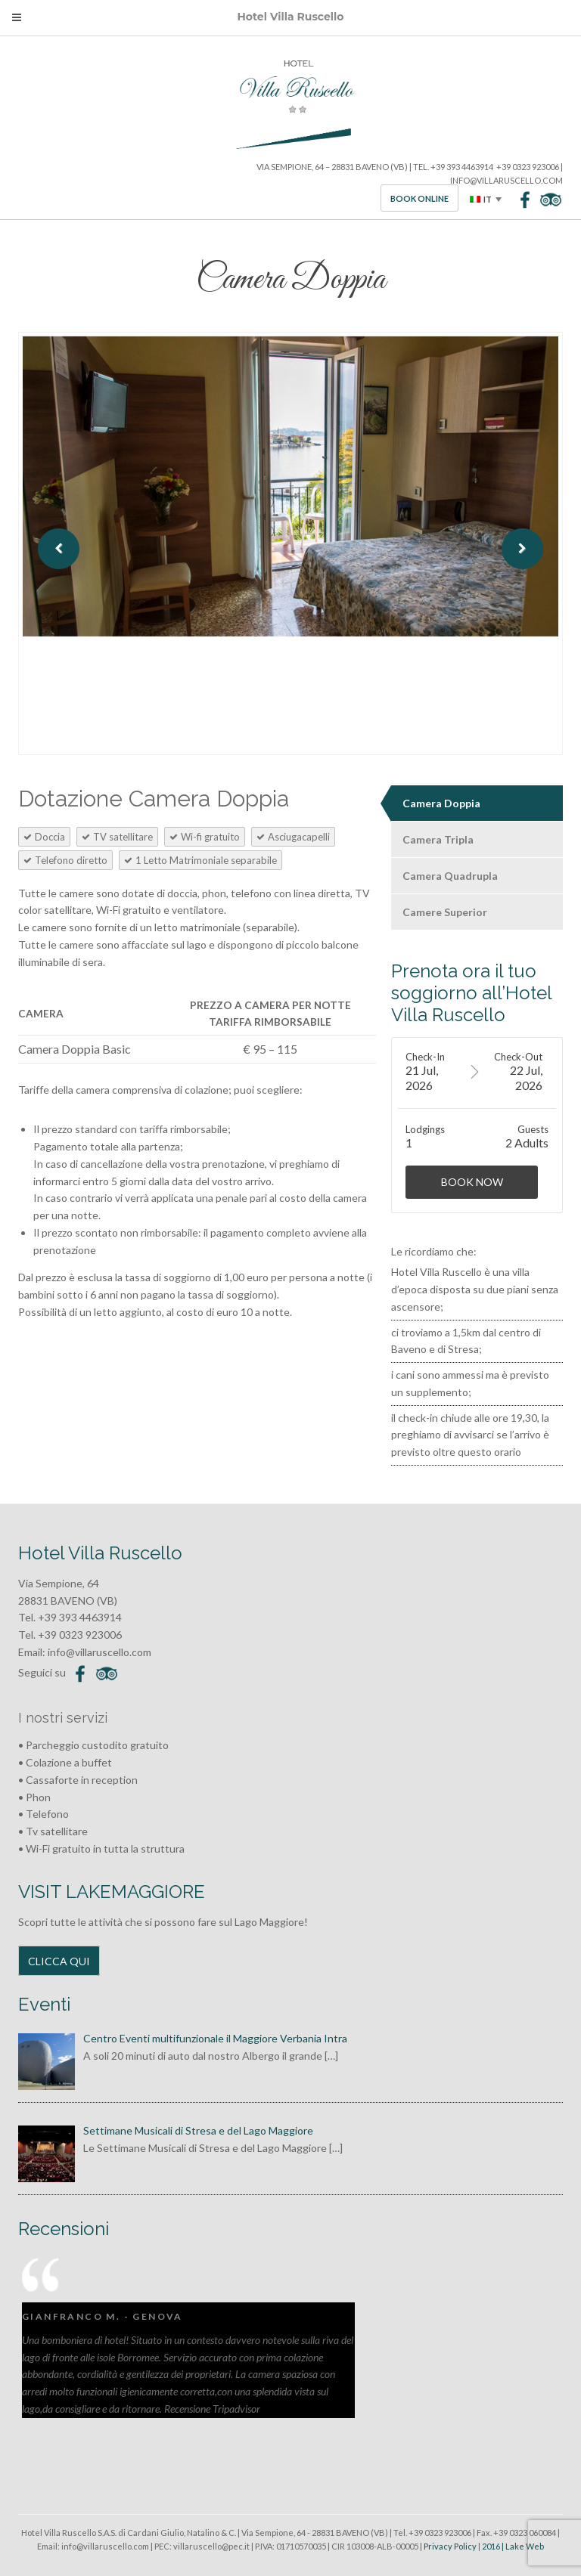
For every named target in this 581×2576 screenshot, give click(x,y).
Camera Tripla (438, 839)
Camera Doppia (441, 803)
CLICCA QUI (59, 1961)
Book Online (419, 198)
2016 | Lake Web (513, 2546)
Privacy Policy (450, 2546)
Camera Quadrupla (450, 875)
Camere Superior (444, 912)
